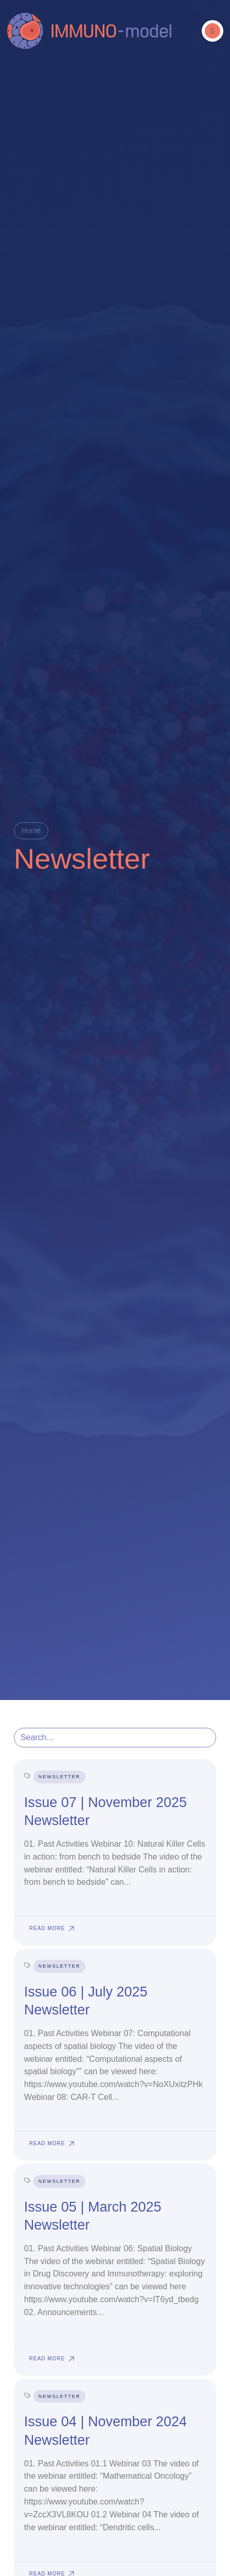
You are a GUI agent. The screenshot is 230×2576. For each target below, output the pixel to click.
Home (31, 831)
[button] (212, 31)
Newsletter (60, 1776)
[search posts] (115, 1737)
